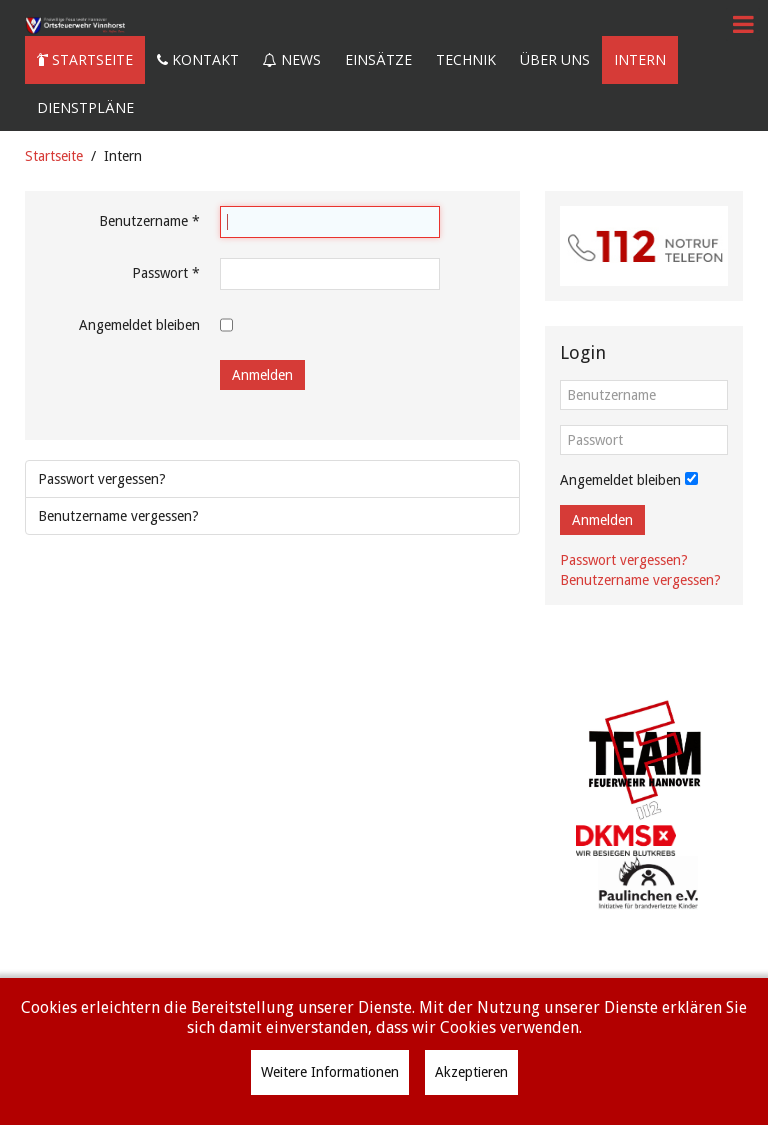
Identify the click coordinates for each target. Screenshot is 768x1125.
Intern (640, 59)
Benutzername (149, 221)
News (292, 59)
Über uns (555, 59)
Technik (466, 59)
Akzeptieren (471, 1072)
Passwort (166, 273)
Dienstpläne (85, 107)
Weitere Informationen (330, 1072)
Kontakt (198, 59)
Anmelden (262, 375)
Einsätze (378, 59)
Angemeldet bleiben (139, 325)
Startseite (85, 59)
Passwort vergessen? (102, 479)
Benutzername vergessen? (118, 516)
